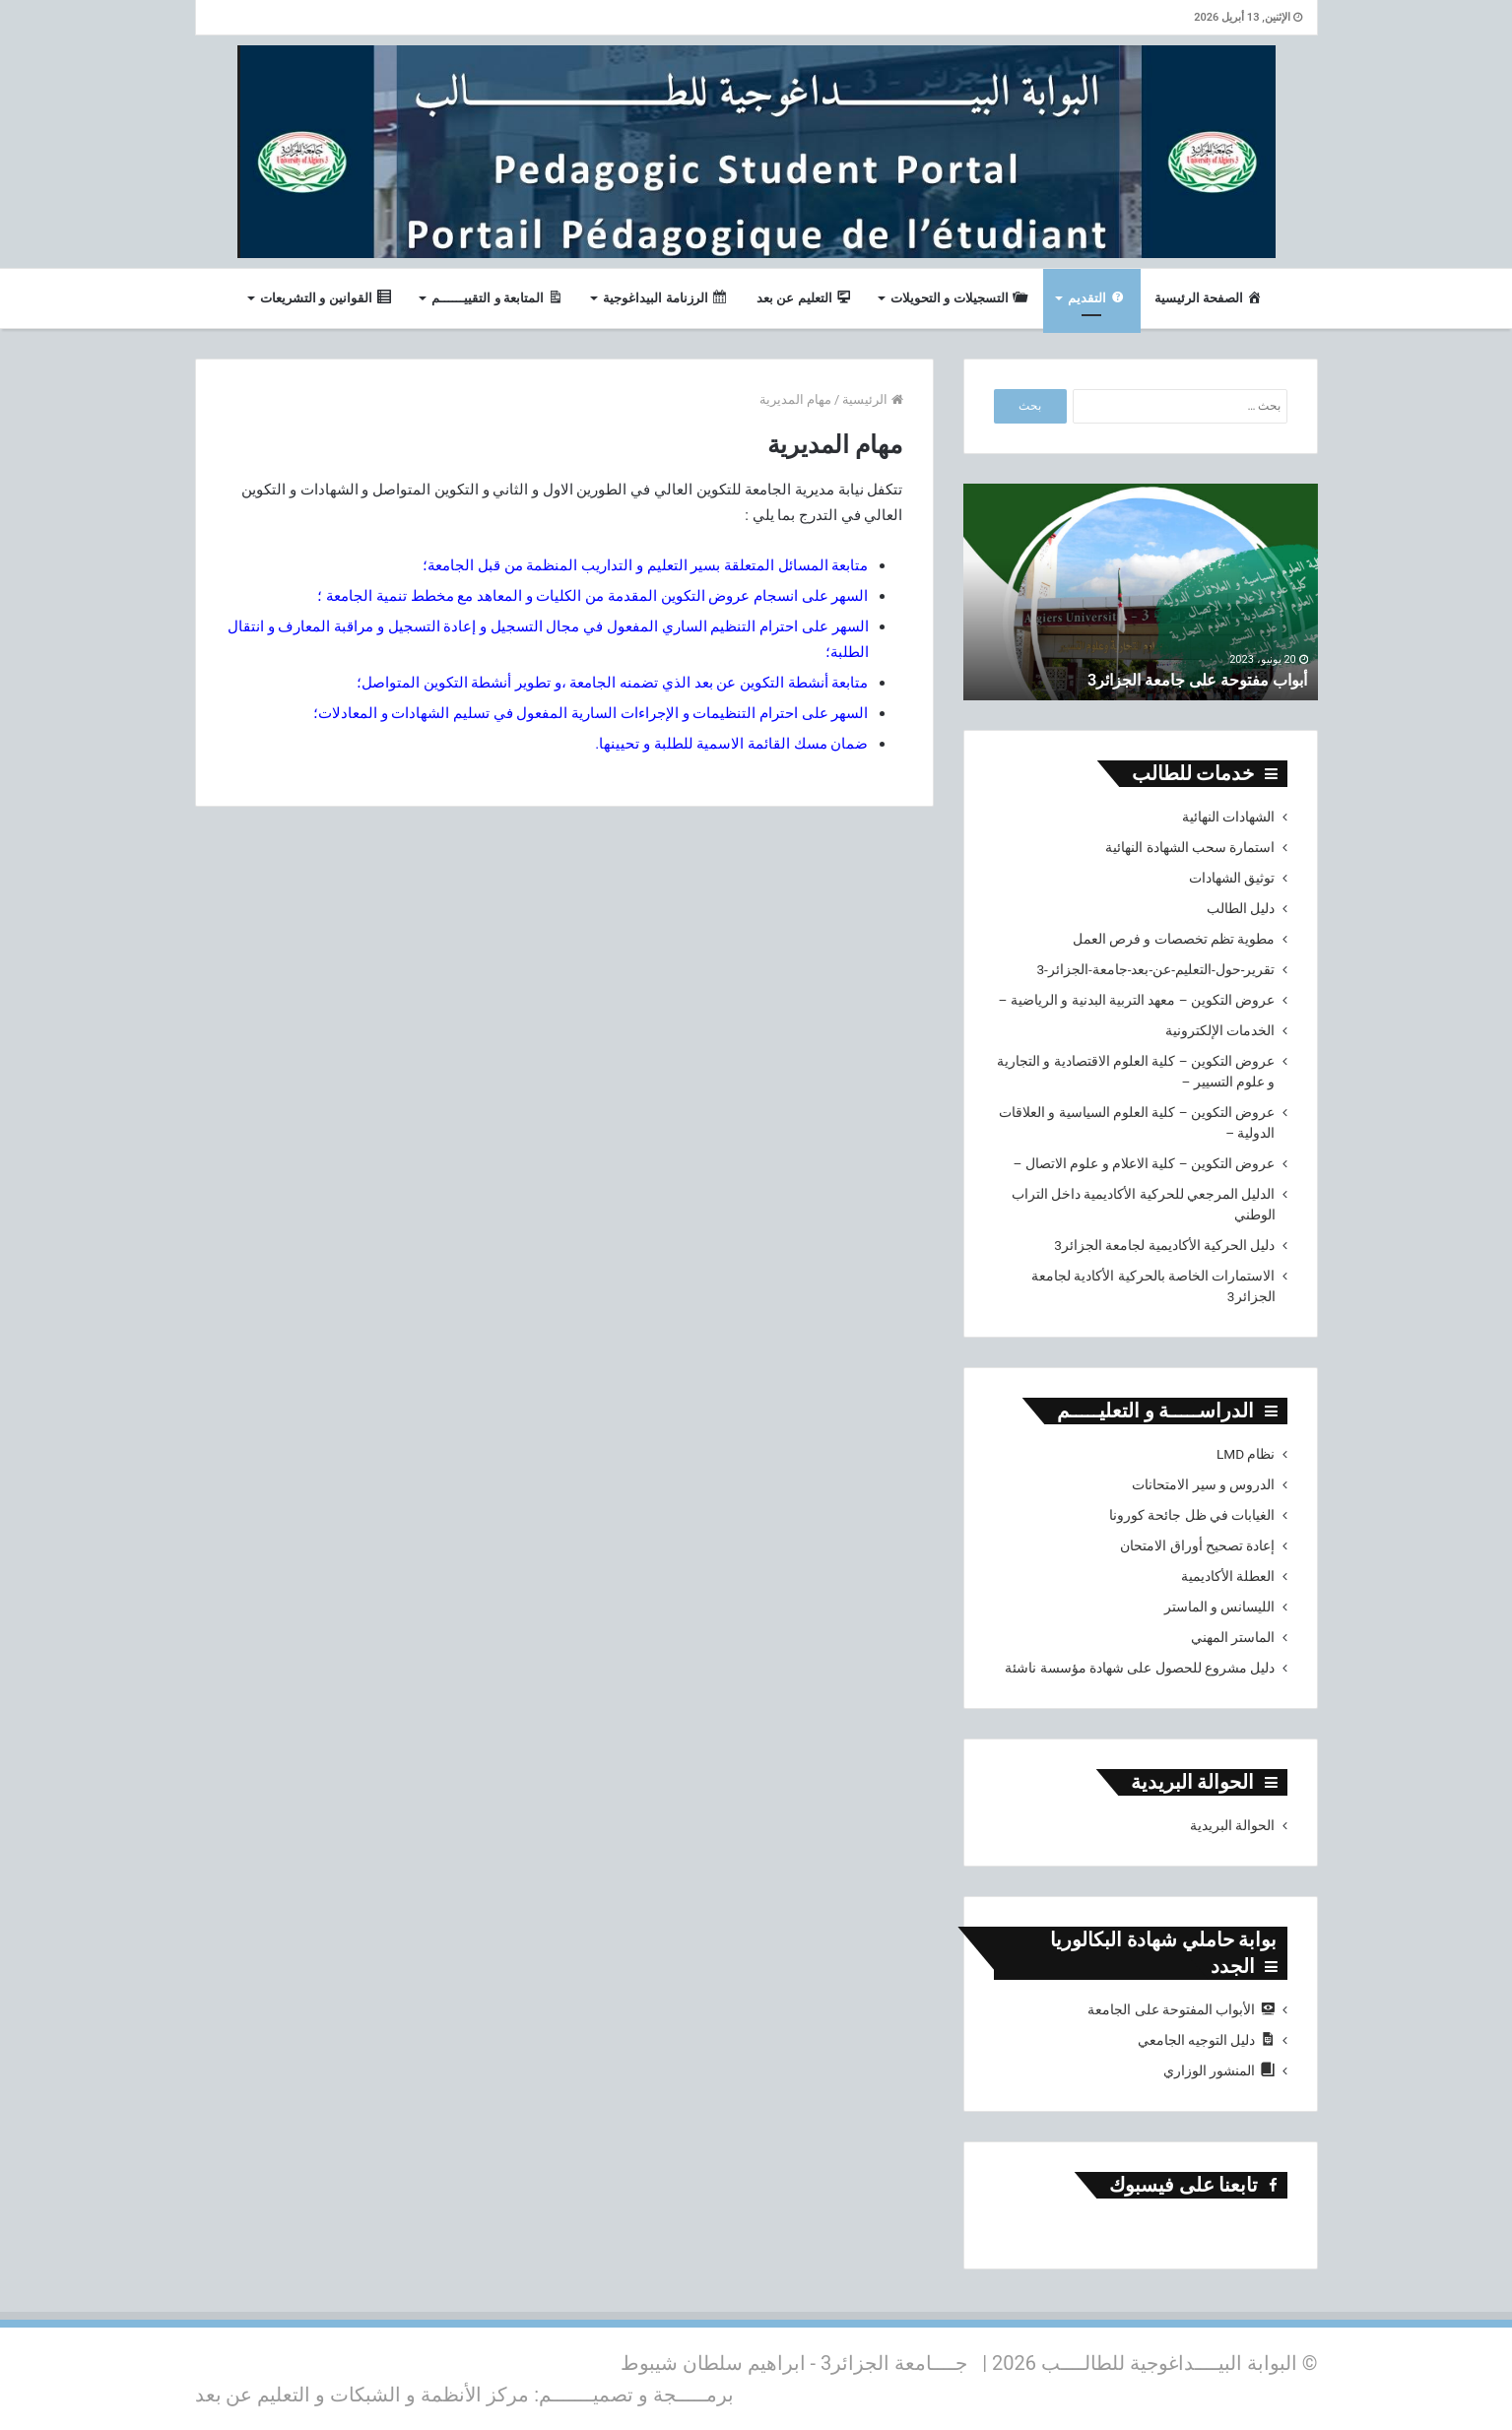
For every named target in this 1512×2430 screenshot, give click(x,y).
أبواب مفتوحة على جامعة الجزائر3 (1183, 679)
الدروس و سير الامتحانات (1203, 1484)
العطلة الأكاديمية (1228, 1576)
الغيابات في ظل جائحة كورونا (1192, 1515)
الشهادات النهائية (1228, 816)
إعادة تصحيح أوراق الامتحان (1197, 1545)
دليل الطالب (1241, 908)
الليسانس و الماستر (1220, 1606)
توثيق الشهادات (1232, 878)
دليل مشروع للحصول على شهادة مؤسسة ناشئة (1140, 1667)
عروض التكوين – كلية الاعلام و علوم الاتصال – (1145, 1163)
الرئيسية (872, 399)
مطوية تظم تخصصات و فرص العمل (1174, 939)
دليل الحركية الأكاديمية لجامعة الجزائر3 (1164, 1245)
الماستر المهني (1233, 1637)
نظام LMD (1246, 1454)
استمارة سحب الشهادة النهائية (1190, 847)
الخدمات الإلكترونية (1220, 1030)
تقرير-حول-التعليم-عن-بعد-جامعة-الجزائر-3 (1155, 969)
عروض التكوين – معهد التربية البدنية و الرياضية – (1137, 1000)
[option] (1140, 592)
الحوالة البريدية (1232, 1825)
